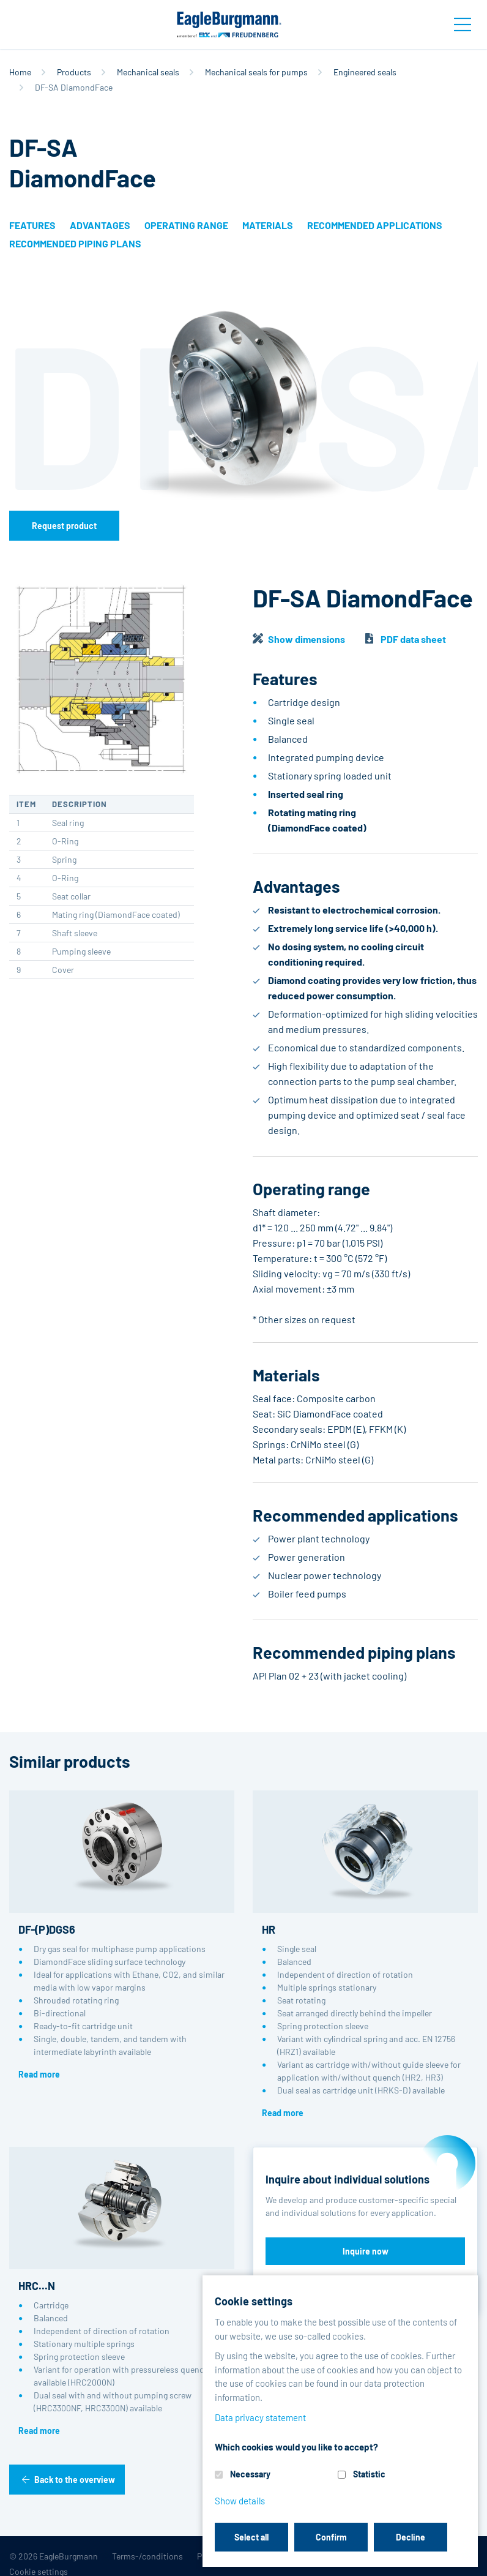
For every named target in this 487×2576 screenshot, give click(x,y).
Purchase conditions (236, 2556)
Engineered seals (364, 72)
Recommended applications (374, 225)
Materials (267, 225)
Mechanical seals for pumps (256, 72)
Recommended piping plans (75, 243)
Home (20, 72)
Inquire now (365, 2251)
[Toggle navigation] (462, 24)
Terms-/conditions (147, 2556)
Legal (399, 2556)
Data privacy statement (332, 2556)
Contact (438, 2556)
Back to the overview (74, 2479)
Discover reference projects (365, 2285)
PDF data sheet (413, 639)
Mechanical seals (148, 72)
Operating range (186, 225)
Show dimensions (306, 639)
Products (74, 72)
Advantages (100, 225)
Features (32, 225)
